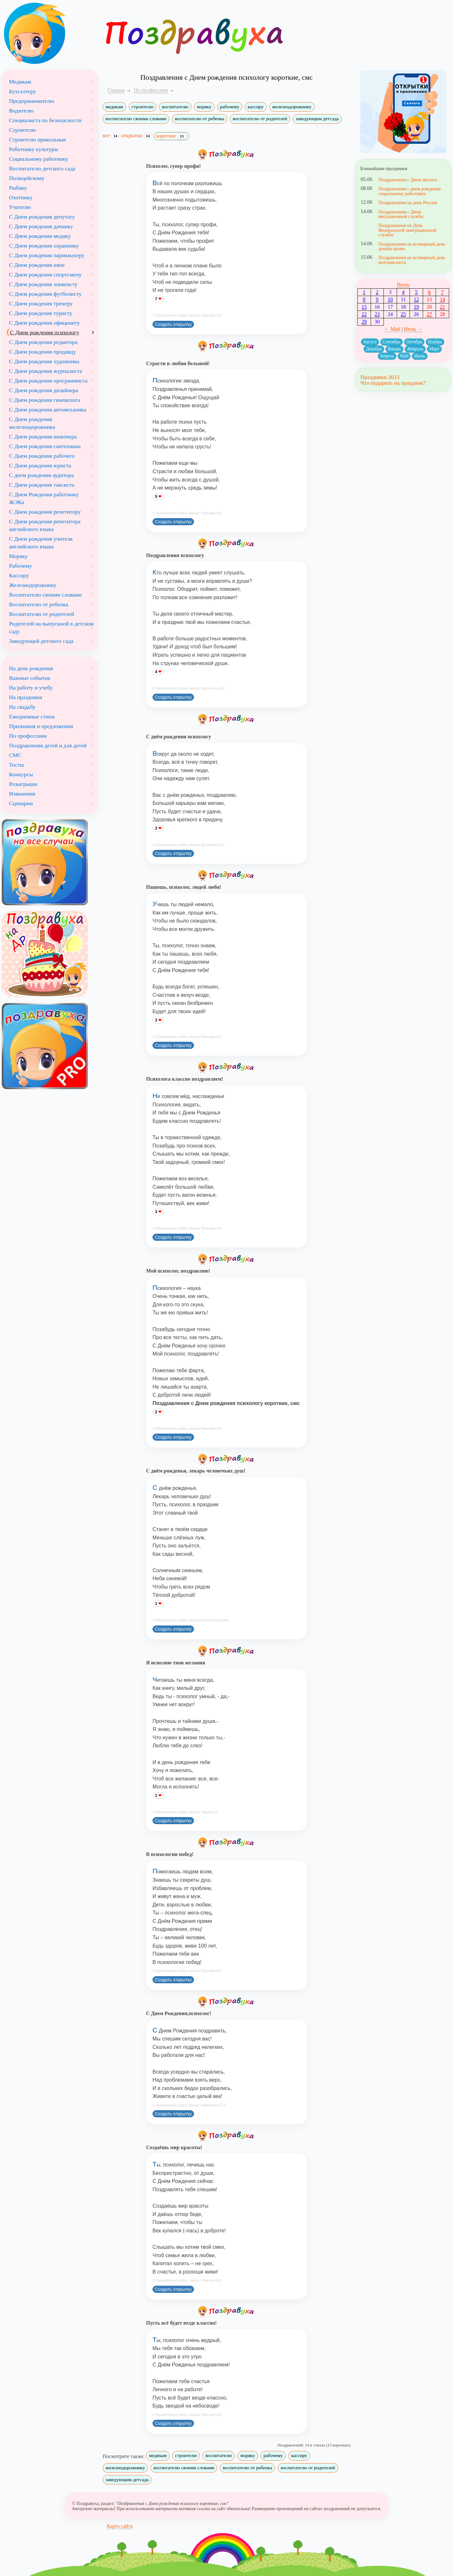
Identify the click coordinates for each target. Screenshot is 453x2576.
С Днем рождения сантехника (45, 446)
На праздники (25, 697)
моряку (204, 106)
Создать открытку (173, 324)
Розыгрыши (23, 784)
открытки (137, 136)
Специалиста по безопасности (45, 120)
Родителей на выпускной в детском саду (51, 627)
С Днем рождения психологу (44, 332)
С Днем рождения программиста (48, 380)
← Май (392, 329)
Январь (395, 349)
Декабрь (374, 349)
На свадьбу (22, 707)
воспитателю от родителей (260, 118)
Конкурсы (21, 774)
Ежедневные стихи (31, 716)
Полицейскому (26, 178)
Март (434, 349)
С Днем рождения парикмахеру (47, 255)
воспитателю (175, 106)
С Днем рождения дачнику (41, 226)
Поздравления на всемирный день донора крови (411, 246)
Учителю (20, 207)
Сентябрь (392, 341)
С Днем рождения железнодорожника (32, 423)
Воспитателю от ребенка (38, 604)
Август (370, 341)
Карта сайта (120, 2526)
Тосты (16, 764)
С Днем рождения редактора (43, 342)
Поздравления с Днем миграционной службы (400, 214)
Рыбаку (18, 188)
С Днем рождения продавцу (42, 351)
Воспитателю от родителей (41, 614)
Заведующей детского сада (41, 641)
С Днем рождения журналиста (45, 371)
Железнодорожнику (32, 585)
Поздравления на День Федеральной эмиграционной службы (407, 230)
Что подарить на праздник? (393, 383)
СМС (15, 755)
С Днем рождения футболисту (45, 294)
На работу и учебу (31, 687)
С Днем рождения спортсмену (45, 274)
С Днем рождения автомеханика (47, 409)
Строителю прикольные (37, 139)
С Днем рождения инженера (43, 436)
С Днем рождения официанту (44, 323)
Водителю (21, 110)
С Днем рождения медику (40, 236)
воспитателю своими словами (136, 118)
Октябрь (414, 341)
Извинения (22, 793)
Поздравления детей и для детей (48, 745)
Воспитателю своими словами (45, 594)
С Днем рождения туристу (40, 313)
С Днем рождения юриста (40, 465)
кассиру (256, 106)
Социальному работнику (38, 159)
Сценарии (21, 803)
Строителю (22, 130)
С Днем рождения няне (37, 265)
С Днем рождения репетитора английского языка (44, 525)
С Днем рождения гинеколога (44, 400)
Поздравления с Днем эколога (407, 179)
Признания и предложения (41, 726)
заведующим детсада (317, 118)
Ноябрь (435, 341)
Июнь (403, 284)
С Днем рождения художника (44, 361)
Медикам (20, 81)
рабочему (229, 106)
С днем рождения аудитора (41, 475)
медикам (114, 106)
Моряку (18, 556)
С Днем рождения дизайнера (43, 390)
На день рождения (31, 668)
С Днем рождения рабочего (42, 456)
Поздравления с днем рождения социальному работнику (409, 191)
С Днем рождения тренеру (40, 303)
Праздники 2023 (379, 377)
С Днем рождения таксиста (41, 485)
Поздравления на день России (407, 202)
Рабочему (20, 566)
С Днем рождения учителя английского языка (41, 543)
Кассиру (19, 575)
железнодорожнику (292, 106)
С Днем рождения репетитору (45, 512)
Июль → (413, 329)
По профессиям (28, 736)
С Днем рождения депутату (42, 216)
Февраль (415, 349)
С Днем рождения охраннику (44, 245)
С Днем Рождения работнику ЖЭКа (44, 498)
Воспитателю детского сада (42, 168)
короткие (171, 136)
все (111, 136)
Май (404, 356)
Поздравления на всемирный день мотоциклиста (411, 260)
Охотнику (20, 197)
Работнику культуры (33, 149)
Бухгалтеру (22, 91)
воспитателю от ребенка (199, 118)
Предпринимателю (31, 101)
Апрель (387, 356)
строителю (142, 106)
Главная (116, 90)
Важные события (29, 678)
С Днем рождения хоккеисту (43, 284)
